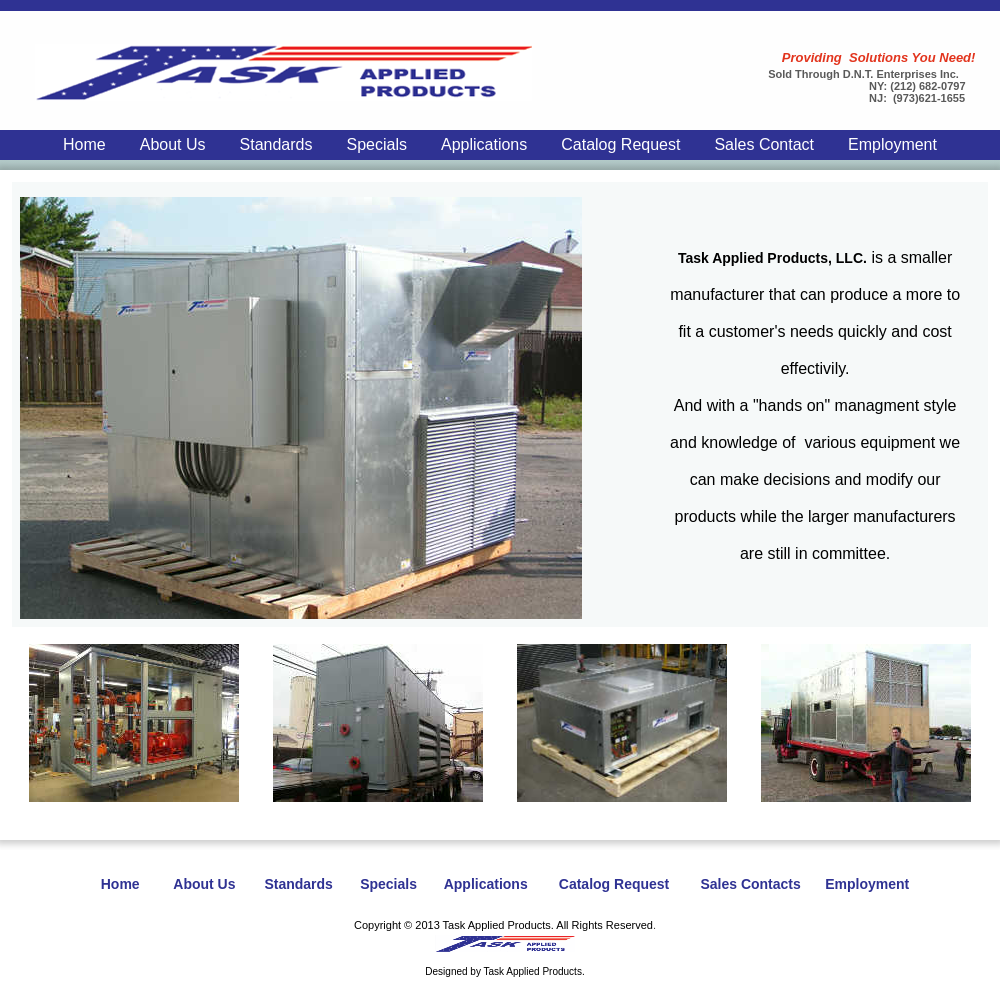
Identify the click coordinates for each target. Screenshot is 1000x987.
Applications (484, 144)
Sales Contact (764, 144)
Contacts (771, 884)
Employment (892, 144)
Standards (276, 144)
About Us (173, 144)
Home (84, 144)
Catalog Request (620, 144)
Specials (376, 144)
